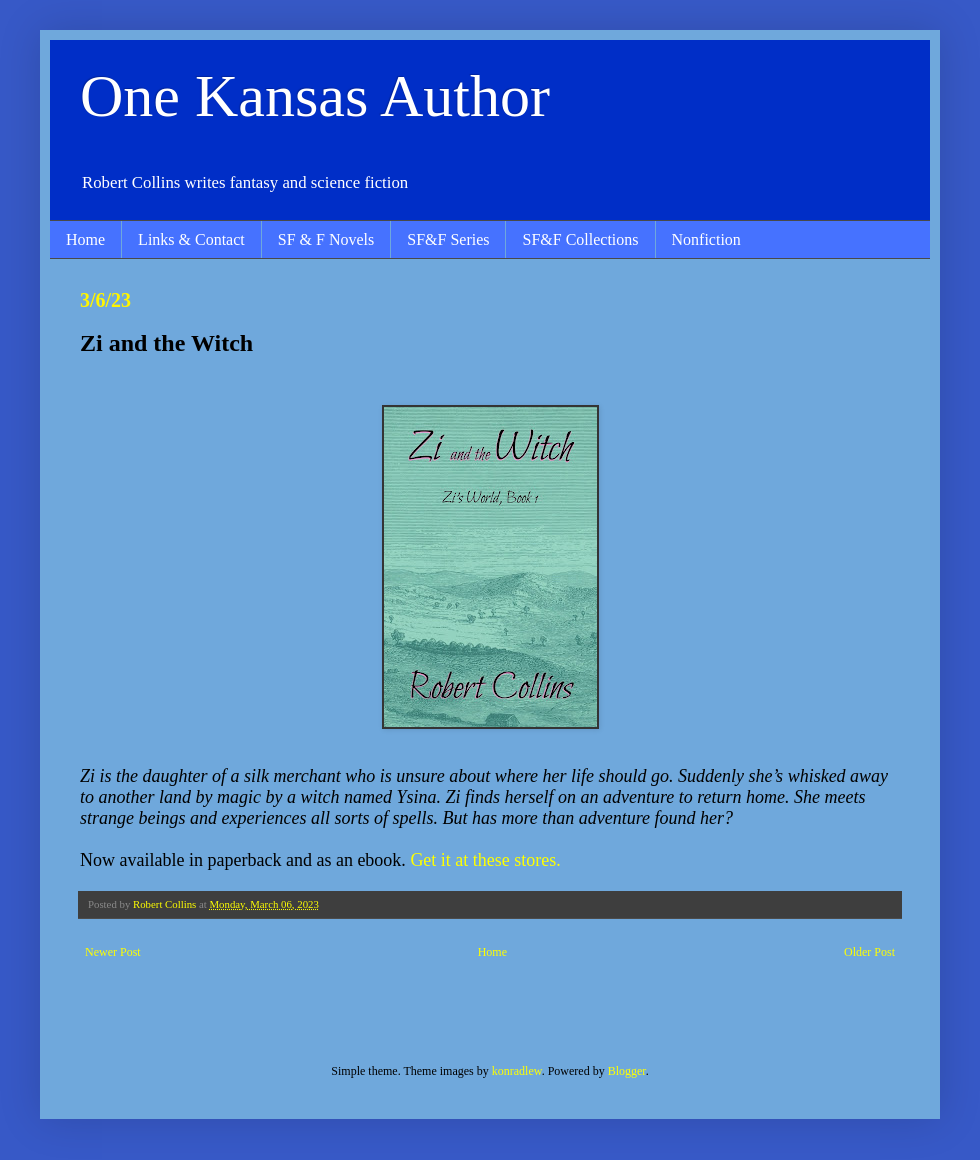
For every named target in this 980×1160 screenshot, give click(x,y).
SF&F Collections (580, 239)
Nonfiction (706, 239)
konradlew (517, 1071)
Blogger (627, 1071)
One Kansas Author (315, 96)
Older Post (869, 952)
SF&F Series (448, 239)
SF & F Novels (326, 239)
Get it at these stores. (485, 860)
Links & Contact (191, 239)
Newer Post (113, 952)
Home (85, 239)
